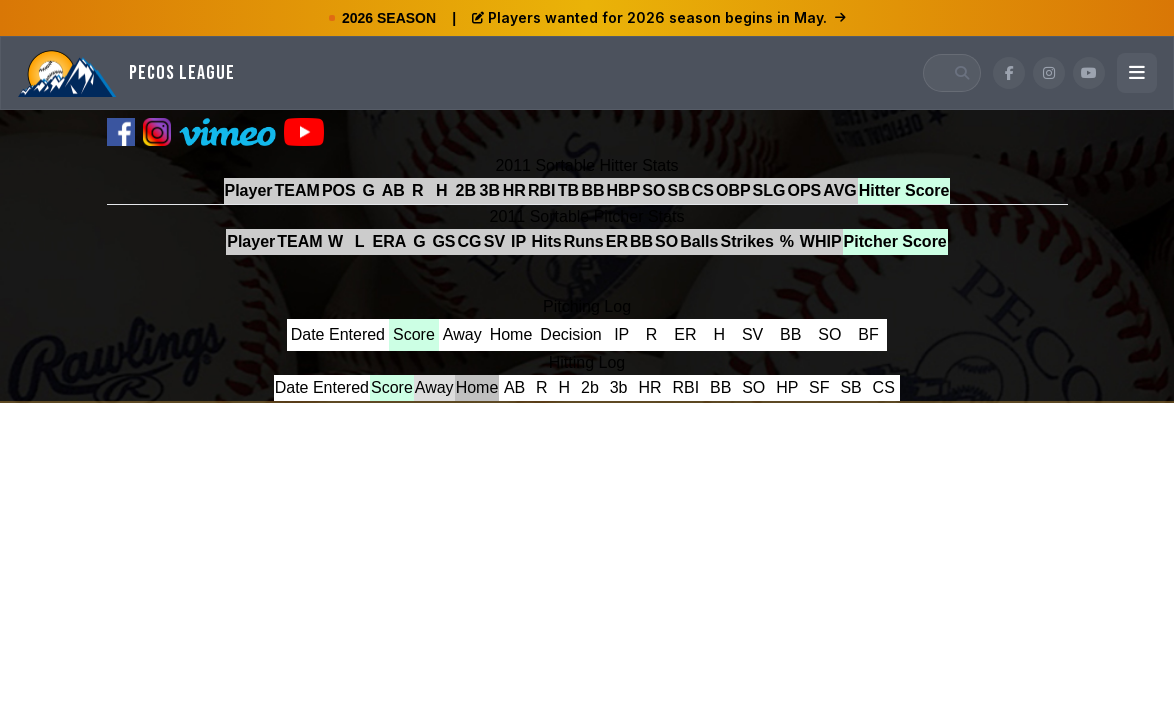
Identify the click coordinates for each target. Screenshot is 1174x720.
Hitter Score (904, 190)
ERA (390, 241)
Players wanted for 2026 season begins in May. (659, 17)
